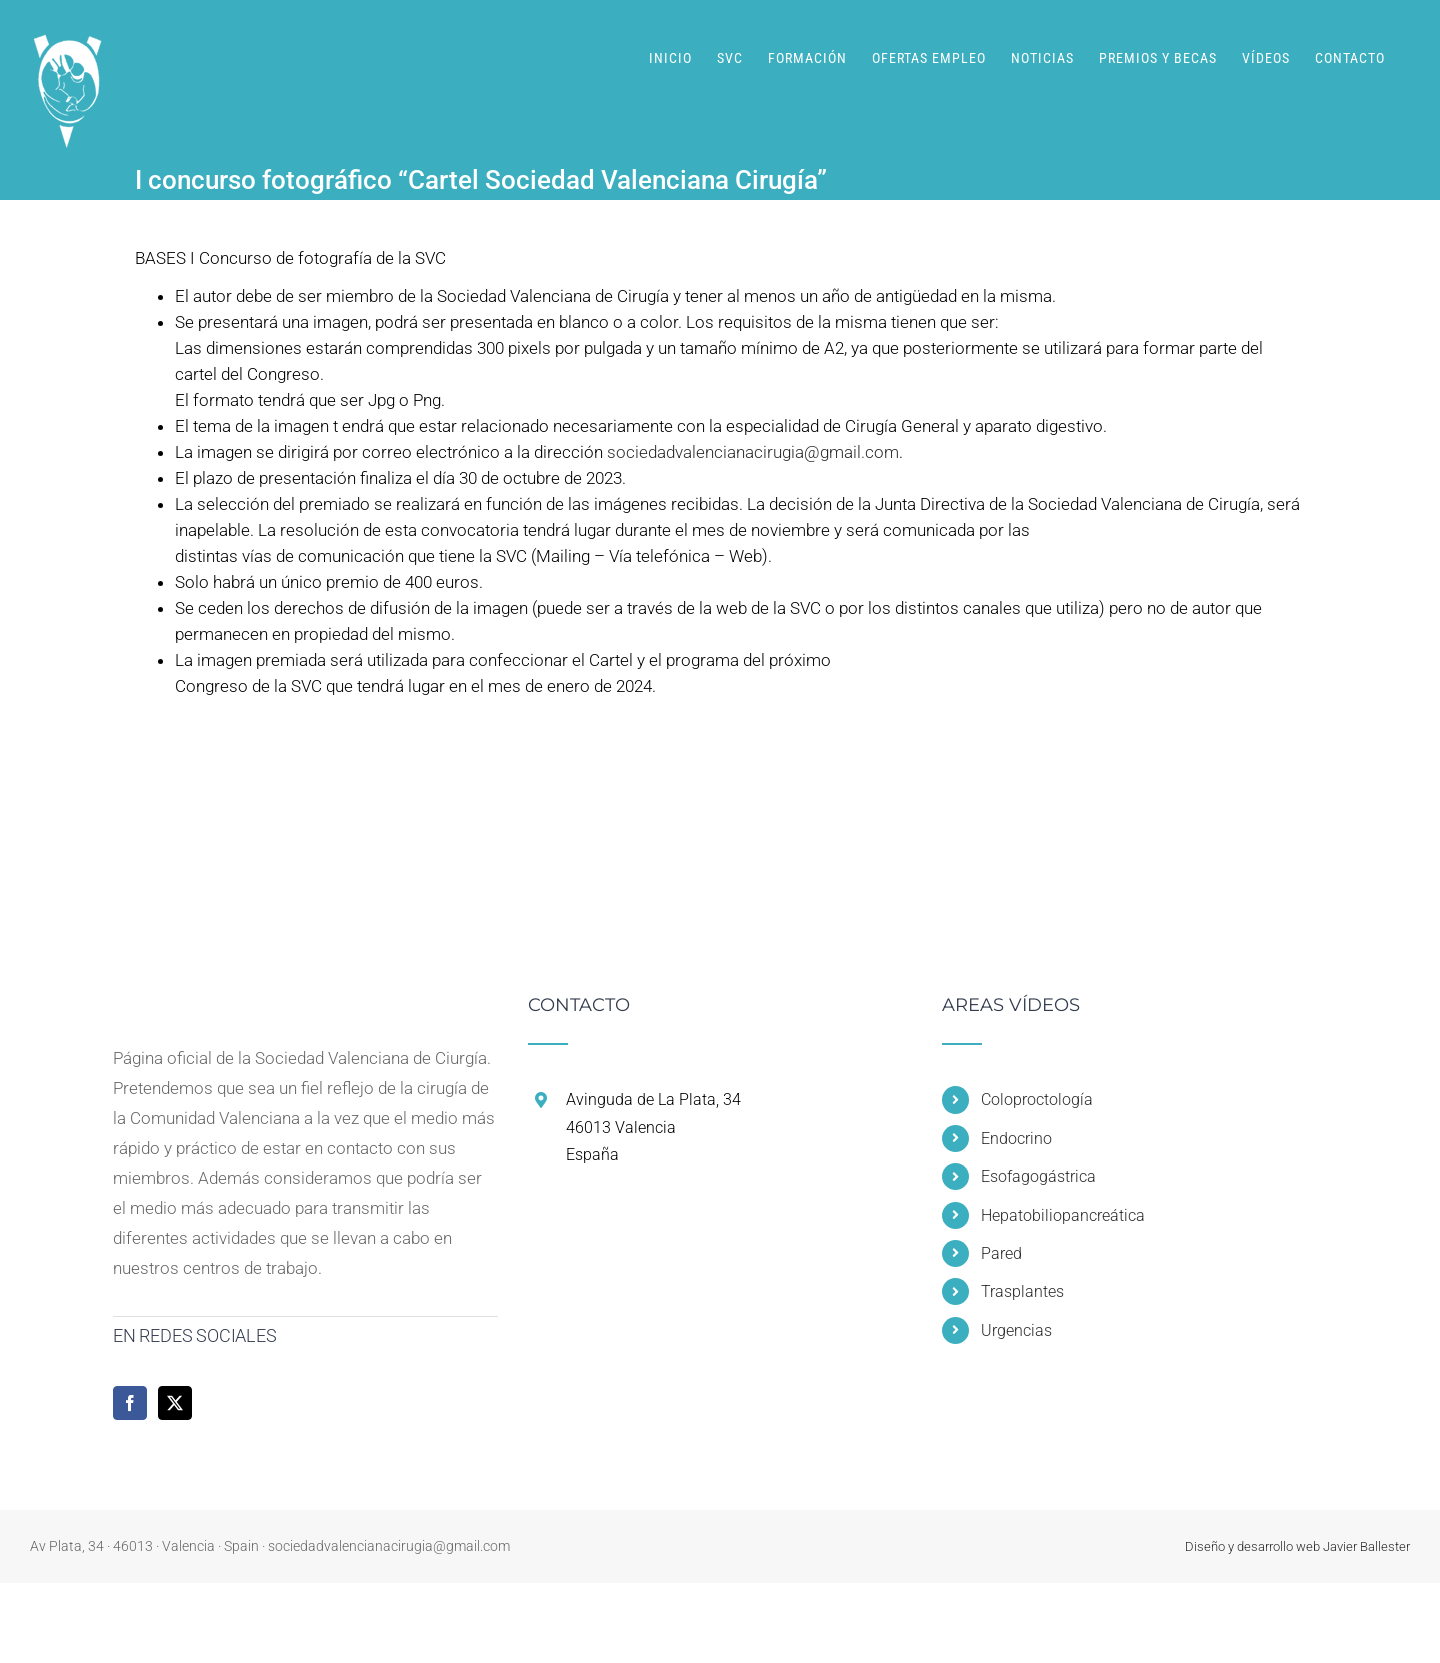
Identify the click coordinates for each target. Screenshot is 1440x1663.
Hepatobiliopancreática (1063, 1215)
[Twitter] (175, 1403)
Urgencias (1016, 1330)
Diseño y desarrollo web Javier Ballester (1297, 1546)
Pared (1001, 1253)
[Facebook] (130, 1403)
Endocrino (1016, 1138)
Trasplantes (1022, 1291)
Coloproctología (1037, 1099)
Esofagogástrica (1038, 1176)
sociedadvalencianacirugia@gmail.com (753, 452)
